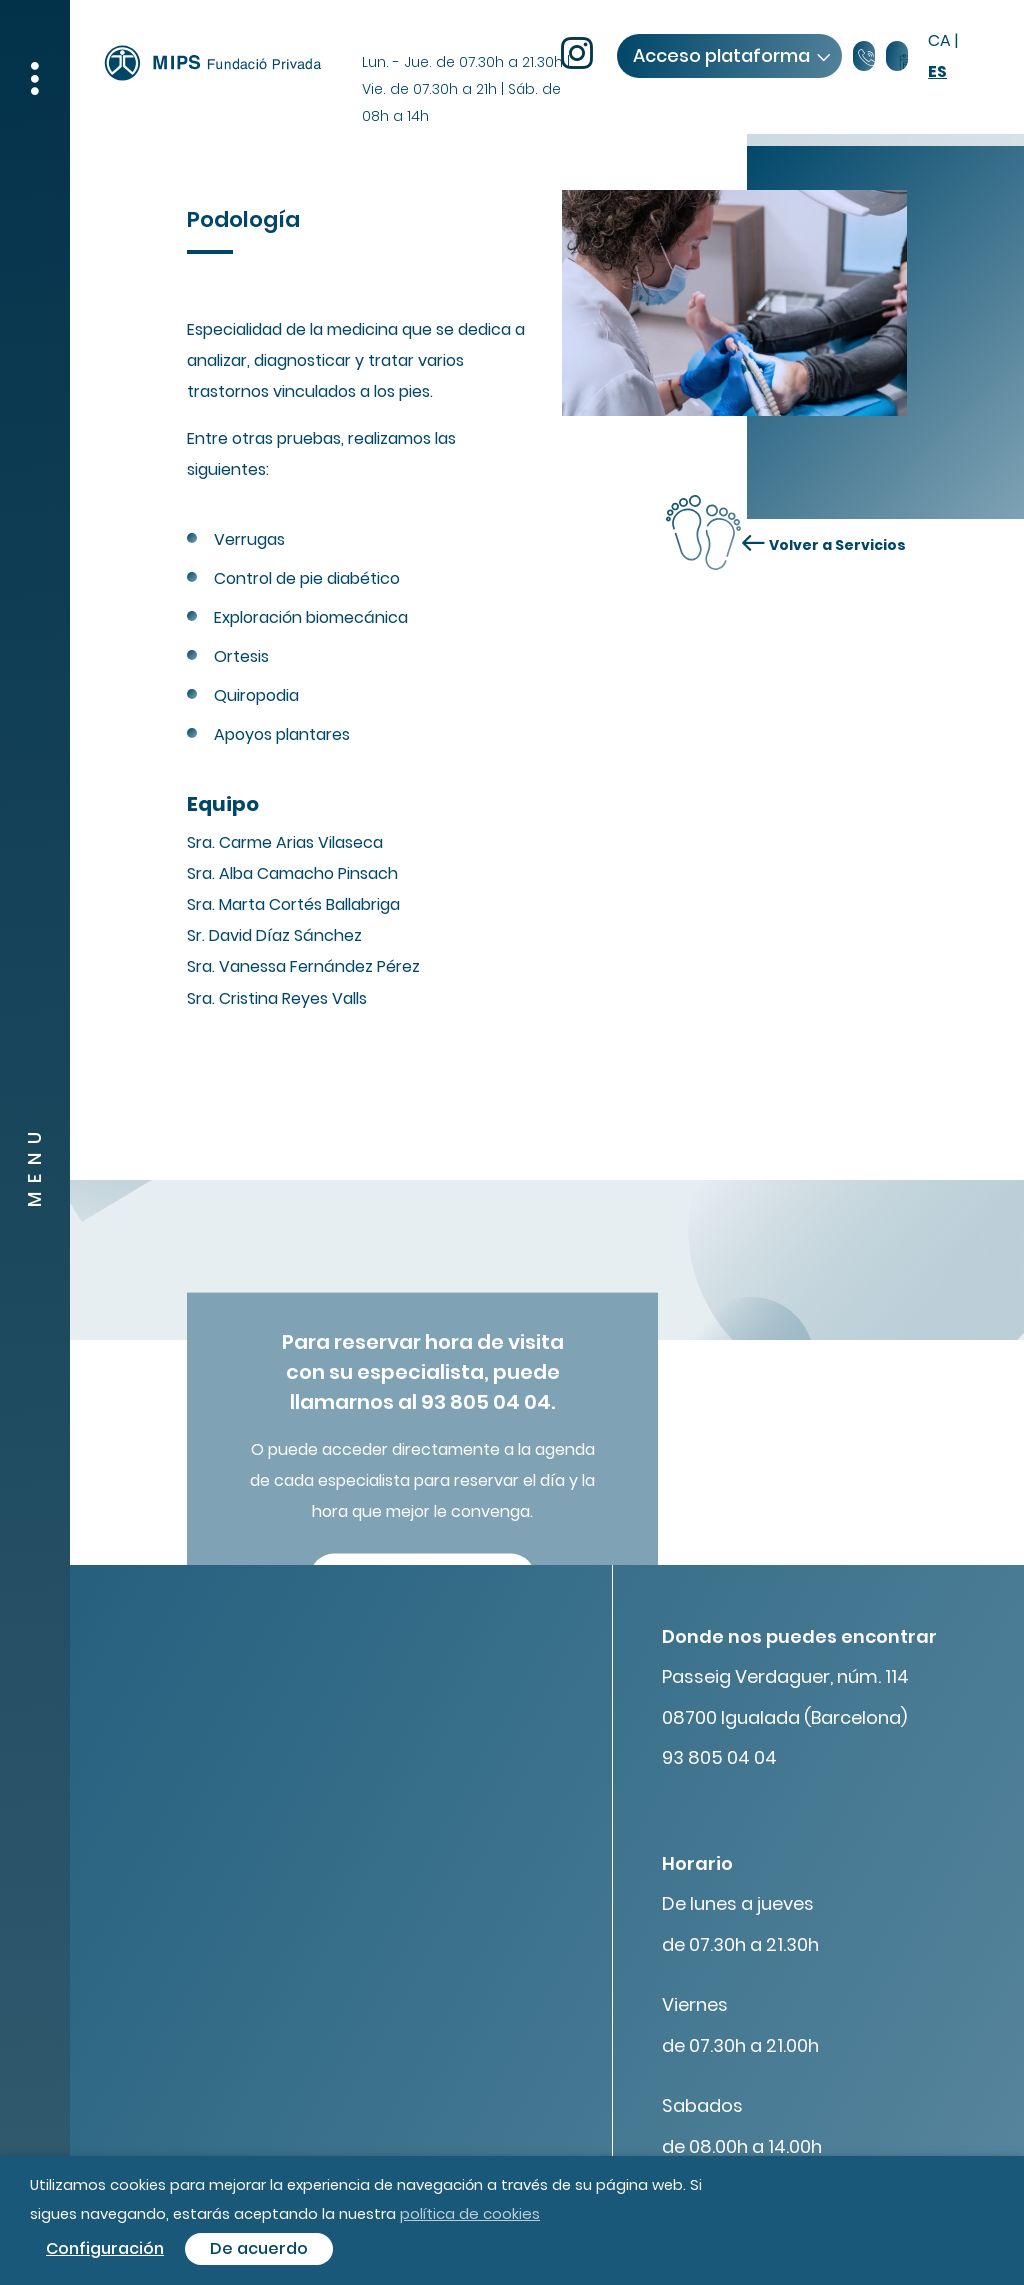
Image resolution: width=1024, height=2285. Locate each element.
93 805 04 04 (719, 1757)
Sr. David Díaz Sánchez (274, 935)
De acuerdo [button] (259, 2248)
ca (939, 40)
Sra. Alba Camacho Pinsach (292, 873)
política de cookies (470, 2213)
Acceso (731, 55)
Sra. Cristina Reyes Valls (277, 998)
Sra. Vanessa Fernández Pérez (303, 966)
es (937, 71)
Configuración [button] (105, 2248)
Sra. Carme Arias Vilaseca (285, 842)
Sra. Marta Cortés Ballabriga (293, 904)
